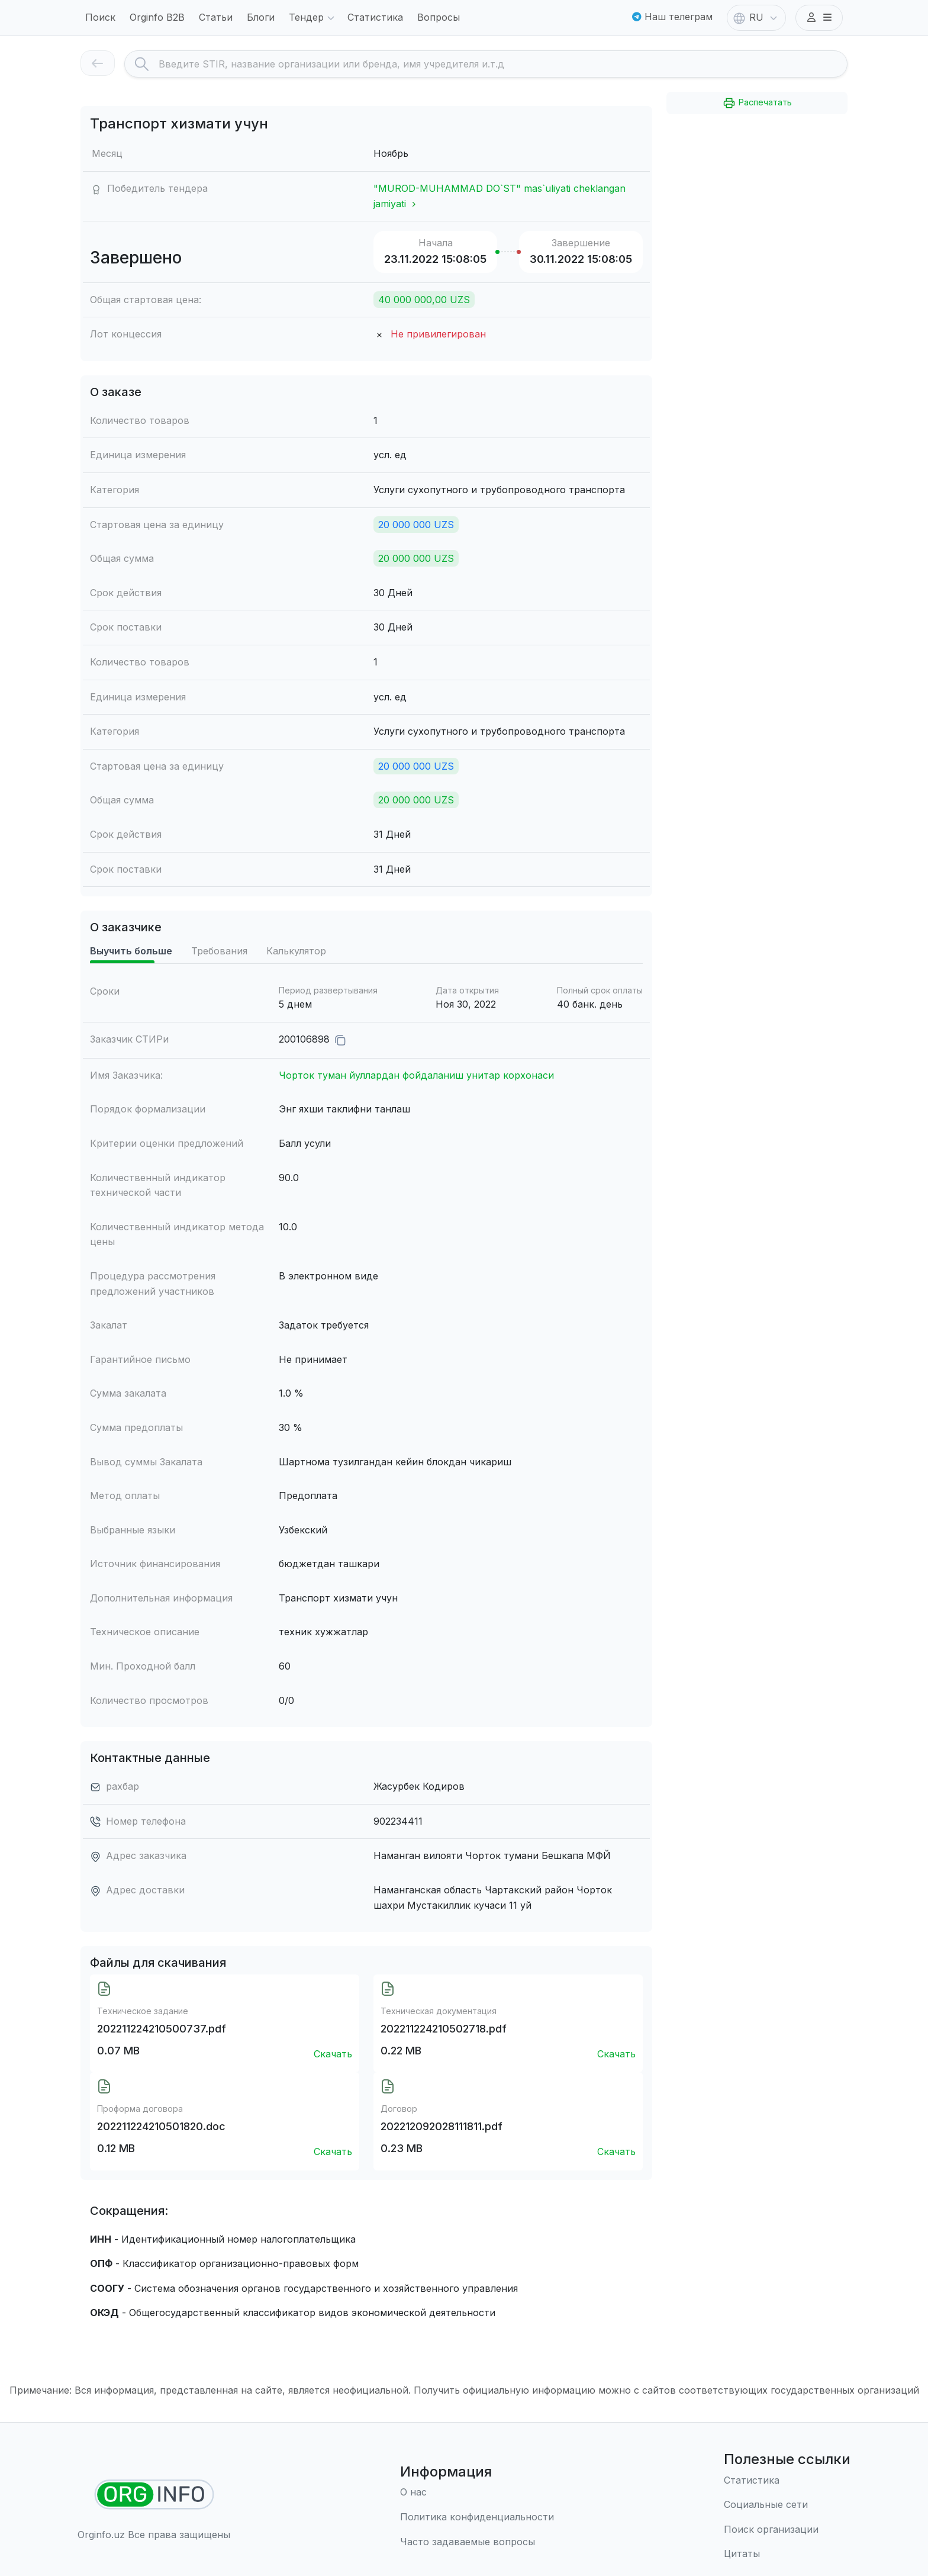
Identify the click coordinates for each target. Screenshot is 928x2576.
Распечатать (757, 103)
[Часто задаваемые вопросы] (477, 2542)
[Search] (503, 64)
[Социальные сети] (787, 2505)
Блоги (261, 17)
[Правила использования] (477, 2517)
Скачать (333, 2074)
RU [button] (756, 18)
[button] (819, 17)
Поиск (100, 17)
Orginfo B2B (157, 17)
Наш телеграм (672, 16)
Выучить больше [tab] (131, 971)
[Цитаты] (787, 2554)
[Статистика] (787, 2480)
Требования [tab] (219, 971)
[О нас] (477, 2493)
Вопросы (438, 17)
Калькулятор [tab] (296, 971)
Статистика (375, 17)
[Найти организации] (154, 2494)
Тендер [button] (313, 18)
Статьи (216, 17)
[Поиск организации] (787, 2530)
